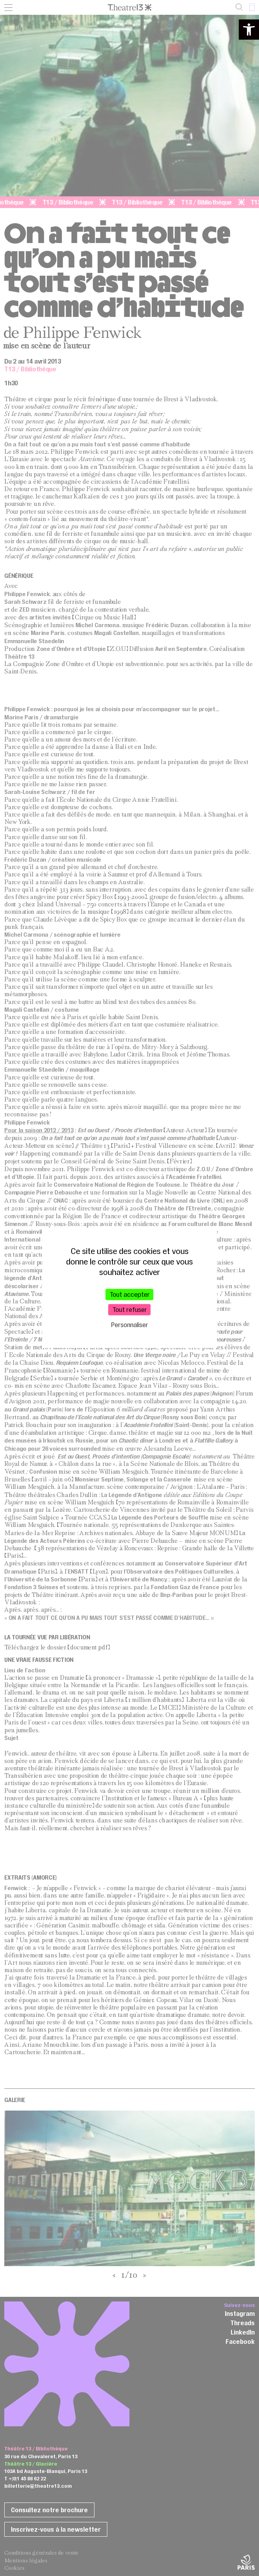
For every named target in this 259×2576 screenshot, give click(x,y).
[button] (249, 29)
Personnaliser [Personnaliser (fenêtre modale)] (129, 1325)
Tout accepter (130, 1294)
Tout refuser (129, 1309)
